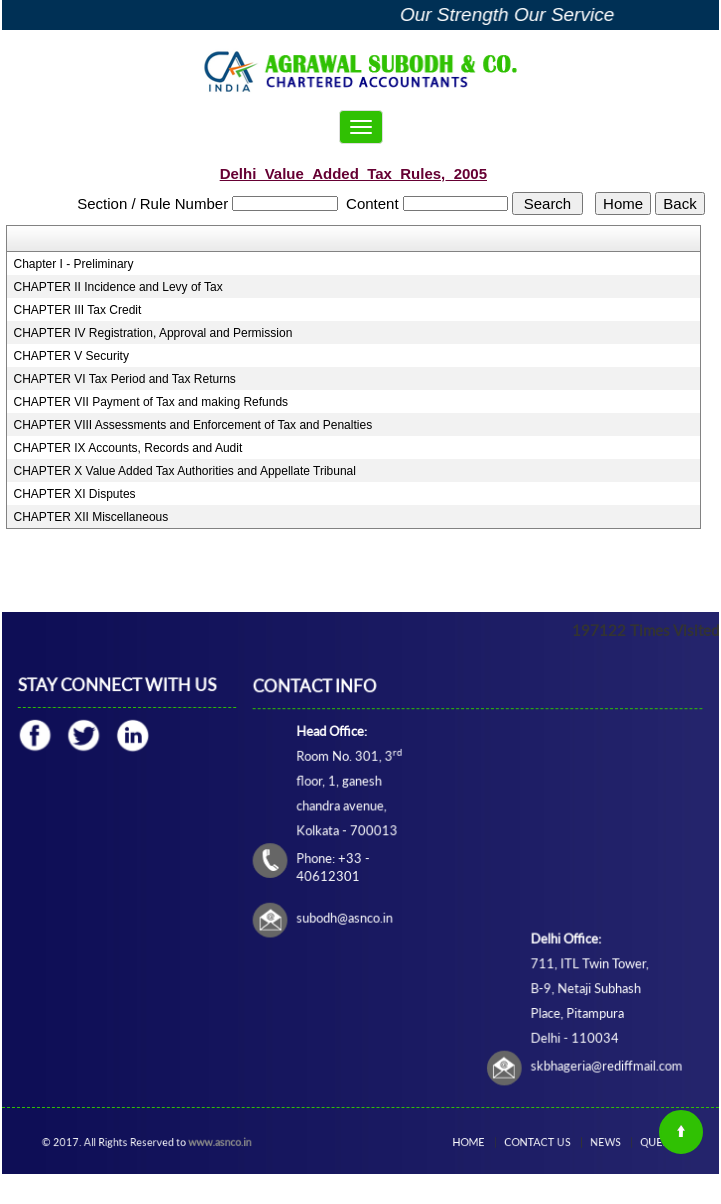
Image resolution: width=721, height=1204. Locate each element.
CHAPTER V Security (71, 356)
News (598, 1142)
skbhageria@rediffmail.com (603, 1062)
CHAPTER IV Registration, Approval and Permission (153, 333)
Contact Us (540, 1142)
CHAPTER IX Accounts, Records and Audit (128, 448)
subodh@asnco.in (347, 917)
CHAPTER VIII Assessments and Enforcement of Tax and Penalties (193, 425)
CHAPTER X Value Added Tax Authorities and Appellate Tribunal (185, 471)
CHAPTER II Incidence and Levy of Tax (118, 287)
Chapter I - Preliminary (74, 264)
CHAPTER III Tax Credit (78, 310)
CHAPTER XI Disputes (75, 494)
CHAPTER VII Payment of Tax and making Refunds (151, 402)
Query (642, 1142)
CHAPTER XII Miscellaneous (91, 517)
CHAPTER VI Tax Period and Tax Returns (125, 379)
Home (482, 1142)
